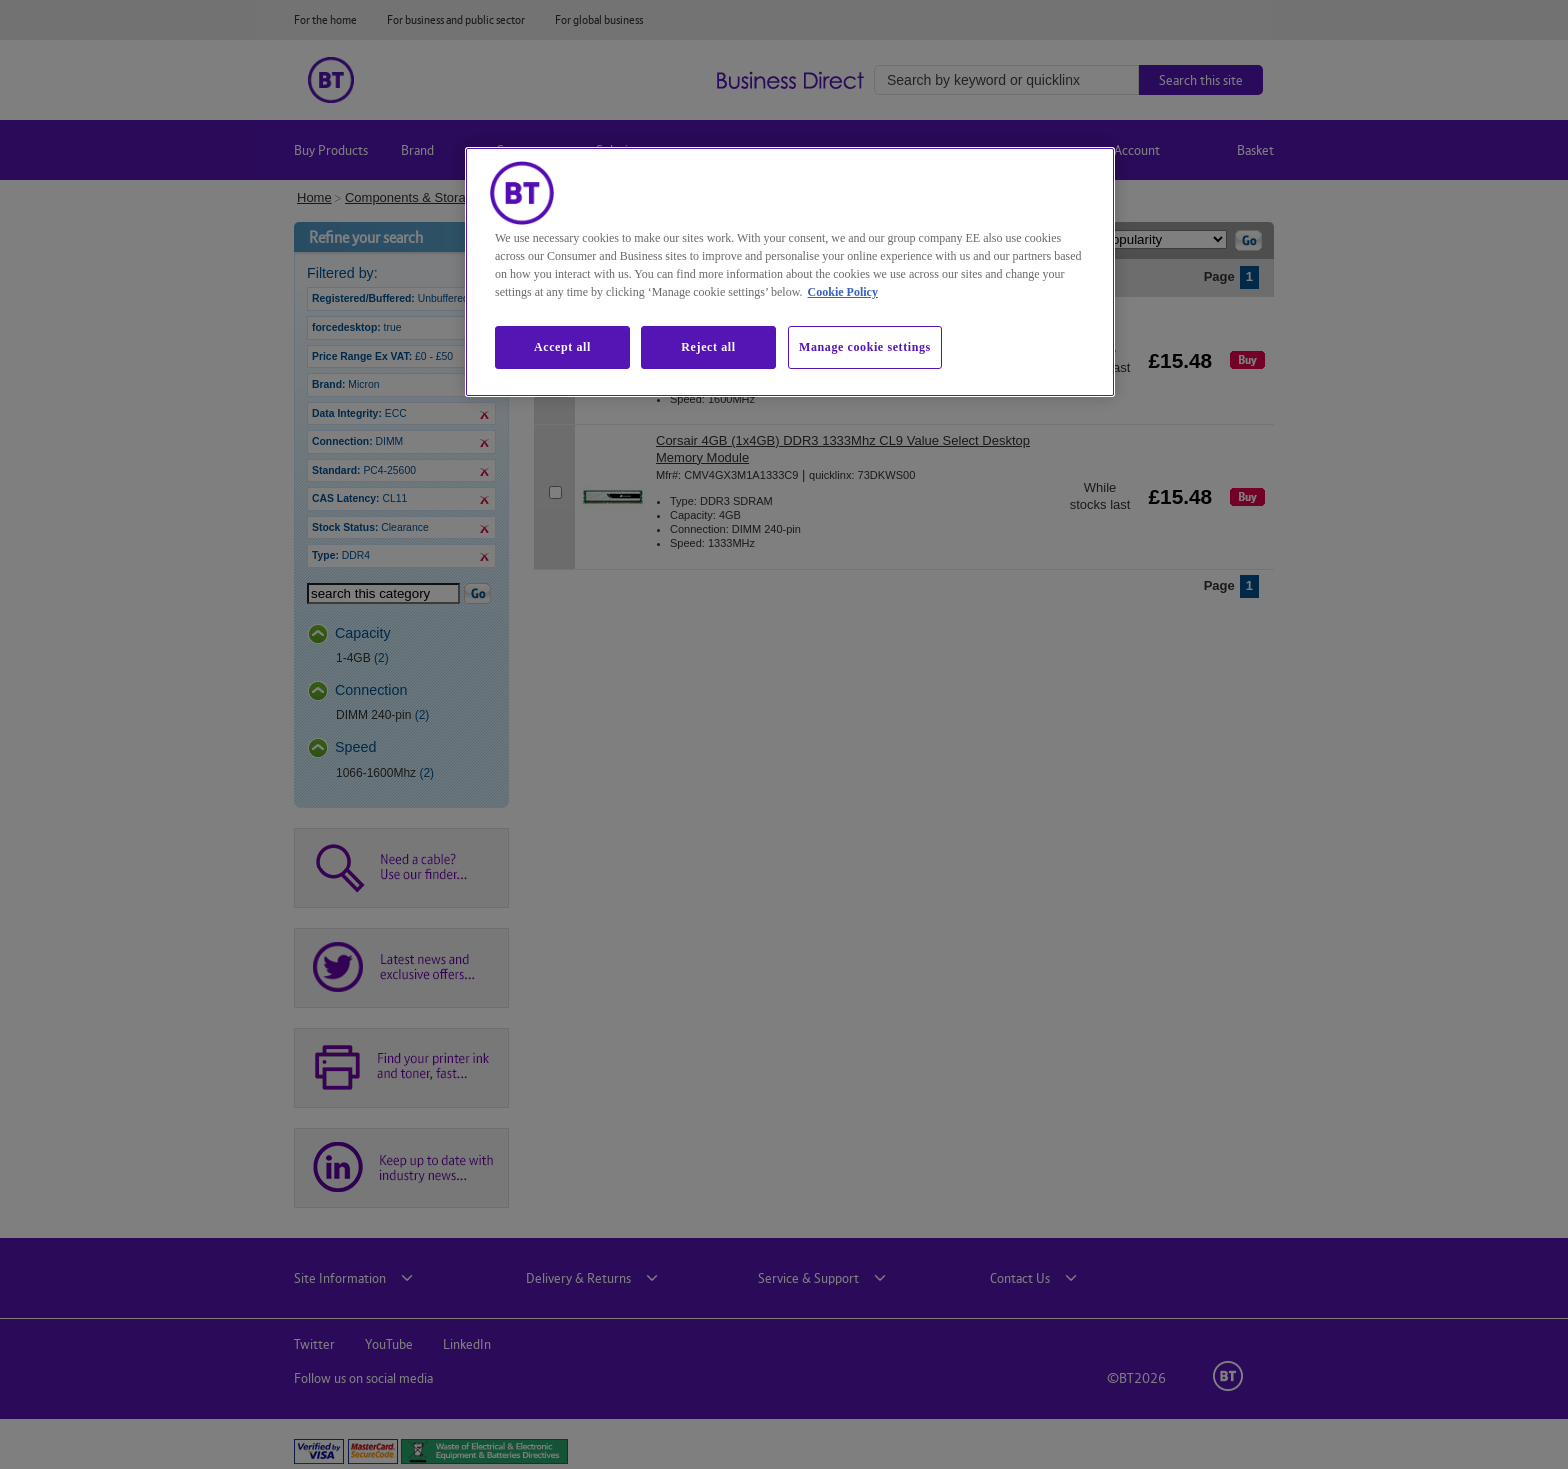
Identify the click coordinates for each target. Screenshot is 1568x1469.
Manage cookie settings (865, 347)
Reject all (708, 347)
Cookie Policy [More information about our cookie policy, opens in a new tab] (843, 292)
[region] (790, 272)
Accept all (562, 347)
